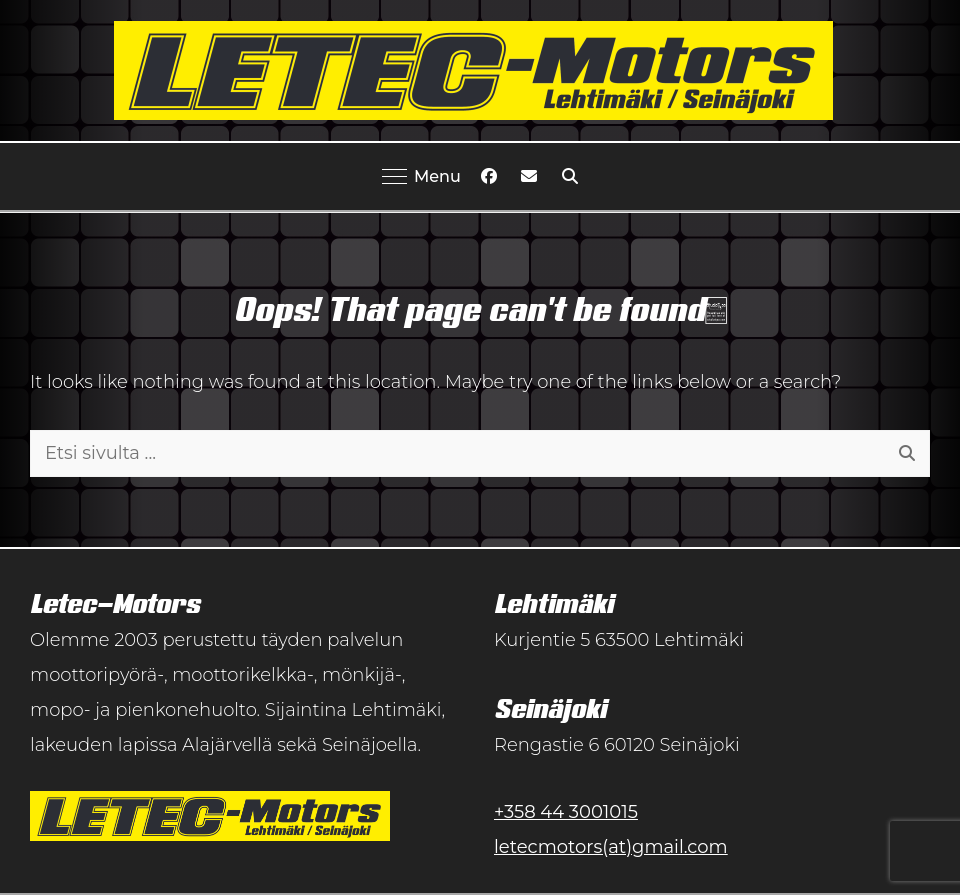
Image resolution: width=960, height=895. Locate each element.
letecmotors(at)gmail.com (611, 847)
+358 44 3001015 (566, 812)
